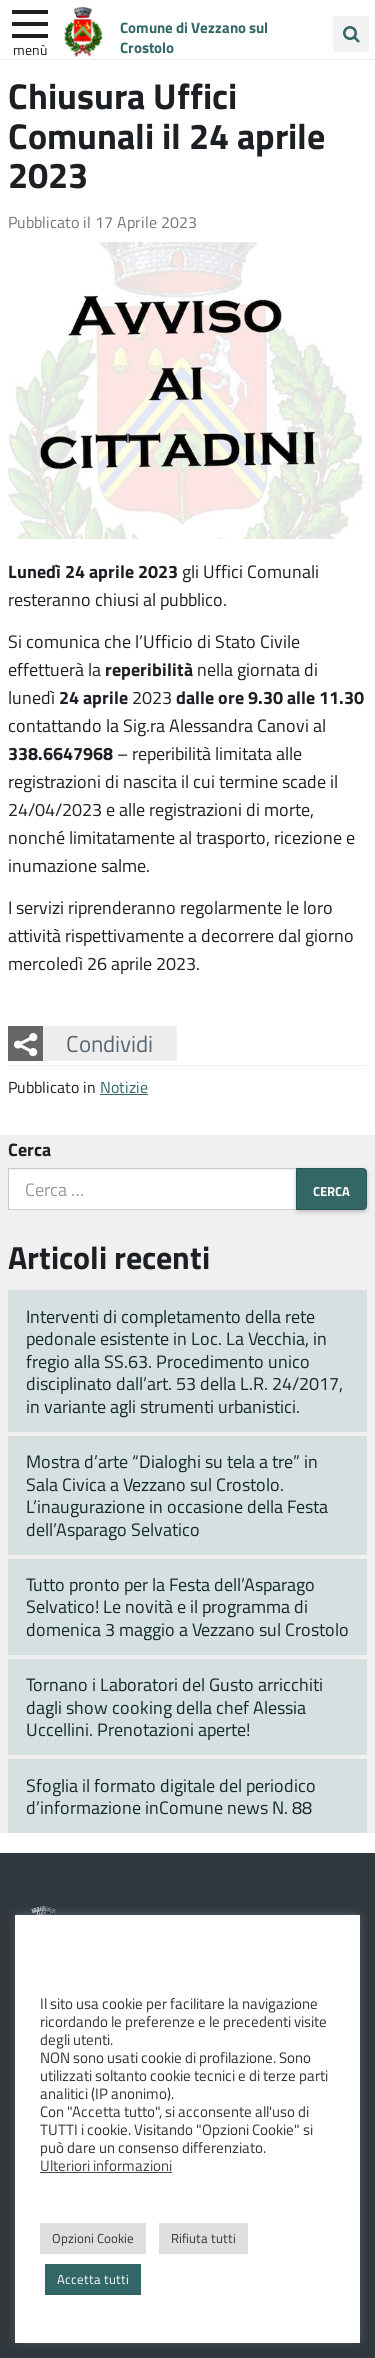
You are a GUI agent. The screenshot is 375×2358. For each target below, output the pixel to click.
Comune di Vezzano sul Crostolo (194, 37)
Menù (30, 49)
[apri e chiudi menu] (30, 22)
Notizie (124, 1086)
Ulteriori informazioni (106, 2165)
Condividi (109, 1043)
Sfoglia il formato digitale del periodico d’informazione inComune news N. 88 (171, 1796)
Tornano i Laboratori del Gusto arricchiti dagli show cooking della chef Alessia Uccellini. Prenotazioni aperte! (174, 1706)
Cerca (29, 1149)
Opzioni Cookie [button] (93, 2238)
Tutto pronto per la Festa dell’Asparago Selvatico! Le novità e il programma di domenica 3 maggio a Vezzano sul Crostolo (187, 1606)
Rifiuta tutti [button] (203, 2238)
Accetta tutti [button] (93, 2279)
